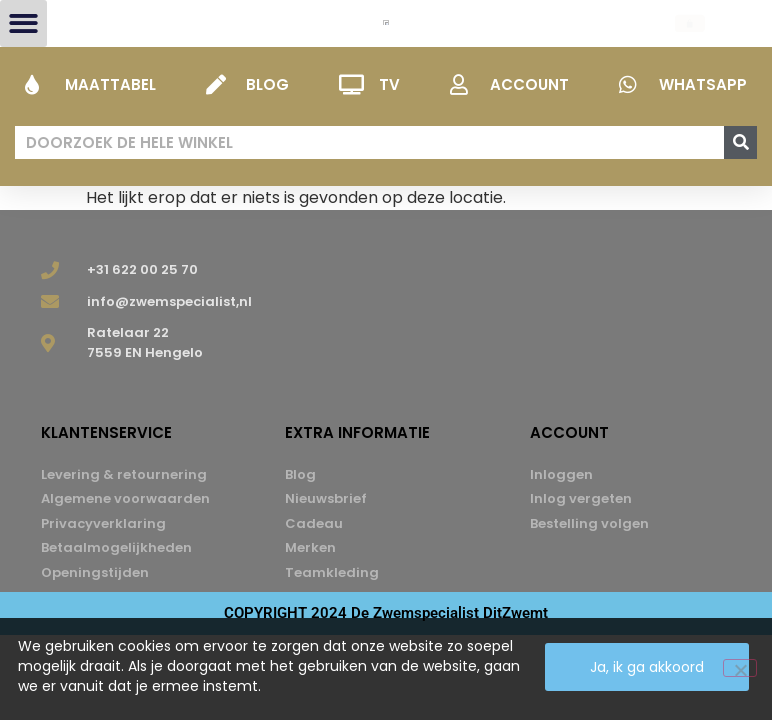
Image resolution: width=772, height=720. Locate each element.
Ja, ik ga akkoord (647, 667)
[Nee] (740, 668)
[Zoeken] (740, 192)
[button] (23, 48)
